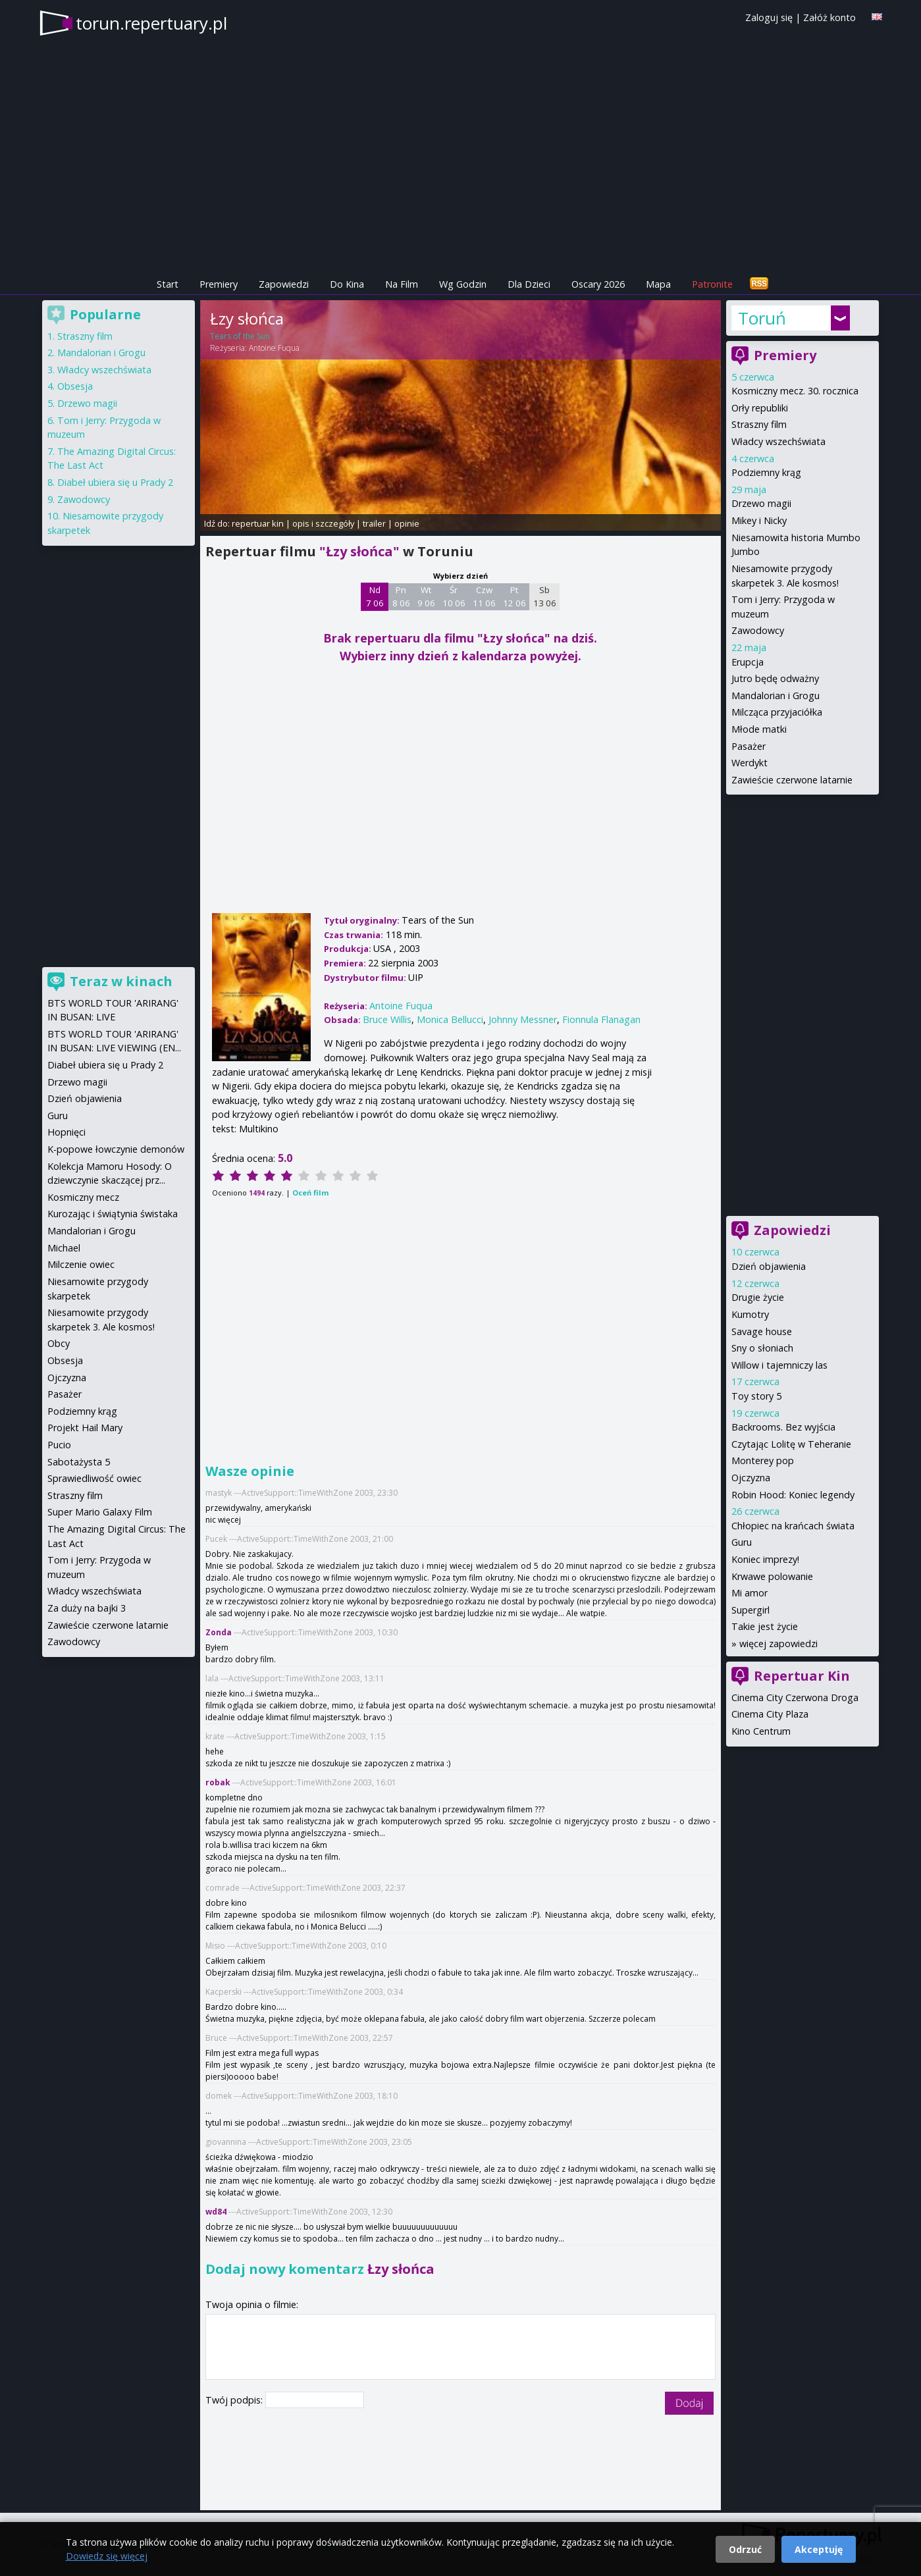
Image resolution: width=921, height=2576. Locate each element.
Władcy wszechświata (778, 441)
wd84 (215, 2211)
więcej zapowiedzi (778, 1643)
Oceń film (310, 1192)
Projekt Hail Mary (84, 1427)
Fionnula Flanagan (601, 1019)
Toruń (762, 318)
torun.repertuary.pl (151, 23)
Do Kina (347, 284)
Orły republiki (759, 408)
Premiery (218, 284)
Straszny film (759, 424)
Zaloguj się (769, 17)
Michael (63, 1248)
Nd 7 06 (375, 596)
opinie (406, 523)
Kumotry (750, 1314)
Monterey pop (762, 1460)
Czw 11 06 (484, 596)
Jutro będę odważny (775, 678)
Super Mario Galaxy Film (99, 1512)
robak (217, 1782)
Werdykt (749, 762)
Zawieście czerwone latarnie (792, 780)
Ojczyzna (750, 1477)
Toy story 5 (756, 1396)
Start (167, 284)
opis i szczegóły (323, 523)
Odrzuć (745, 2549)
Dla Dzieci (529, 284)
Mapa (658, 284)
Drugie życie (757, 1297)
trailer (374, 523)
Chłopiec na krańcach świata (793, 1525)
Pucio (59, 1444)
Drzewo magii (761, 503)
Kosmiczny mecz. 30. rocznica (794, 390)
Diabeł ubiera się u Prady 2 (115, 482)
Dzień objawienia (768, 1266)
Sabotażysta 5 (78, 1462)
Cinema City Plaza (769, 1714)
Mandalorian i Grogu (775, 695)
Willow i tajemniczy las (779, 1365)
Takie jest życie (764, 1626)
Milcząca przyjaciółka (776, 712)
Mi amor (749, 1593)
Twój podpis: (235, 2400)
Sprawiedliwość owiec (94, 1478)
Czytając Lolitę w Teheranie (791, 1444)
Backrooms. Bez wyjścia (783, 1427)
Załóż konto (829, 17)
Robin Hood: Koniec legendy (793, 1494)
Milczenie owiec (81, 1264)
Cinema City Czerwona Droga (794, 1697)
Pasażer (748, 746)
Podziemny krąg (766, 472)
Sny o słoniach (762, 1348)
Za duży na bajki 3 (86, 1608)
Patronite (712, 284)
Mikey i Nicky (759, 520)
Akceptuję (819, 2549)
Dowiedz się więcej (106, 2556)
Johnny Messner (522, 1019)
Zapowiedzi (284, 284)
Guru (741, 1542)
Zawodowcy (757, 630)
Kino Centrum (761, 1731)
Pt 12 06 (514, 596)
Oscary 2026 (598, 284)
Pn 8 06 (401, 596)
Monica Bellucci (450, 1019)
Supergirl (750, 1610)
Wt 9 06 (426, 596)
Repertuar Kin (802, 1676)
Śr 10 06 (453, 596)
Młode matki (759, 729)
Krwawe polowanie (772, 1576)
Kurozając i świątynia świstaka (112, 1213)
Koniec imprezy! (765, 1559)
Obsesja (75, 386)
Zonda (218, 1632)
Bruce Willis (387, 1019)
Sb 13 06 (544, 596)
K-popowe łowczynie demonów (115, 1149)
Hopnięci (66, 1132)
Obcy (58, 1343)
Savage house (761, 1331)
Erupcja (747, 662)
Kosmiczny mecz (83, 1197)
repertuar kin (258, 523)
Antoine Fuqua (274, 348)
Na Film (401, 284)
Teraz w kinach (121, 981)
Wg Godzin (463, 284)
